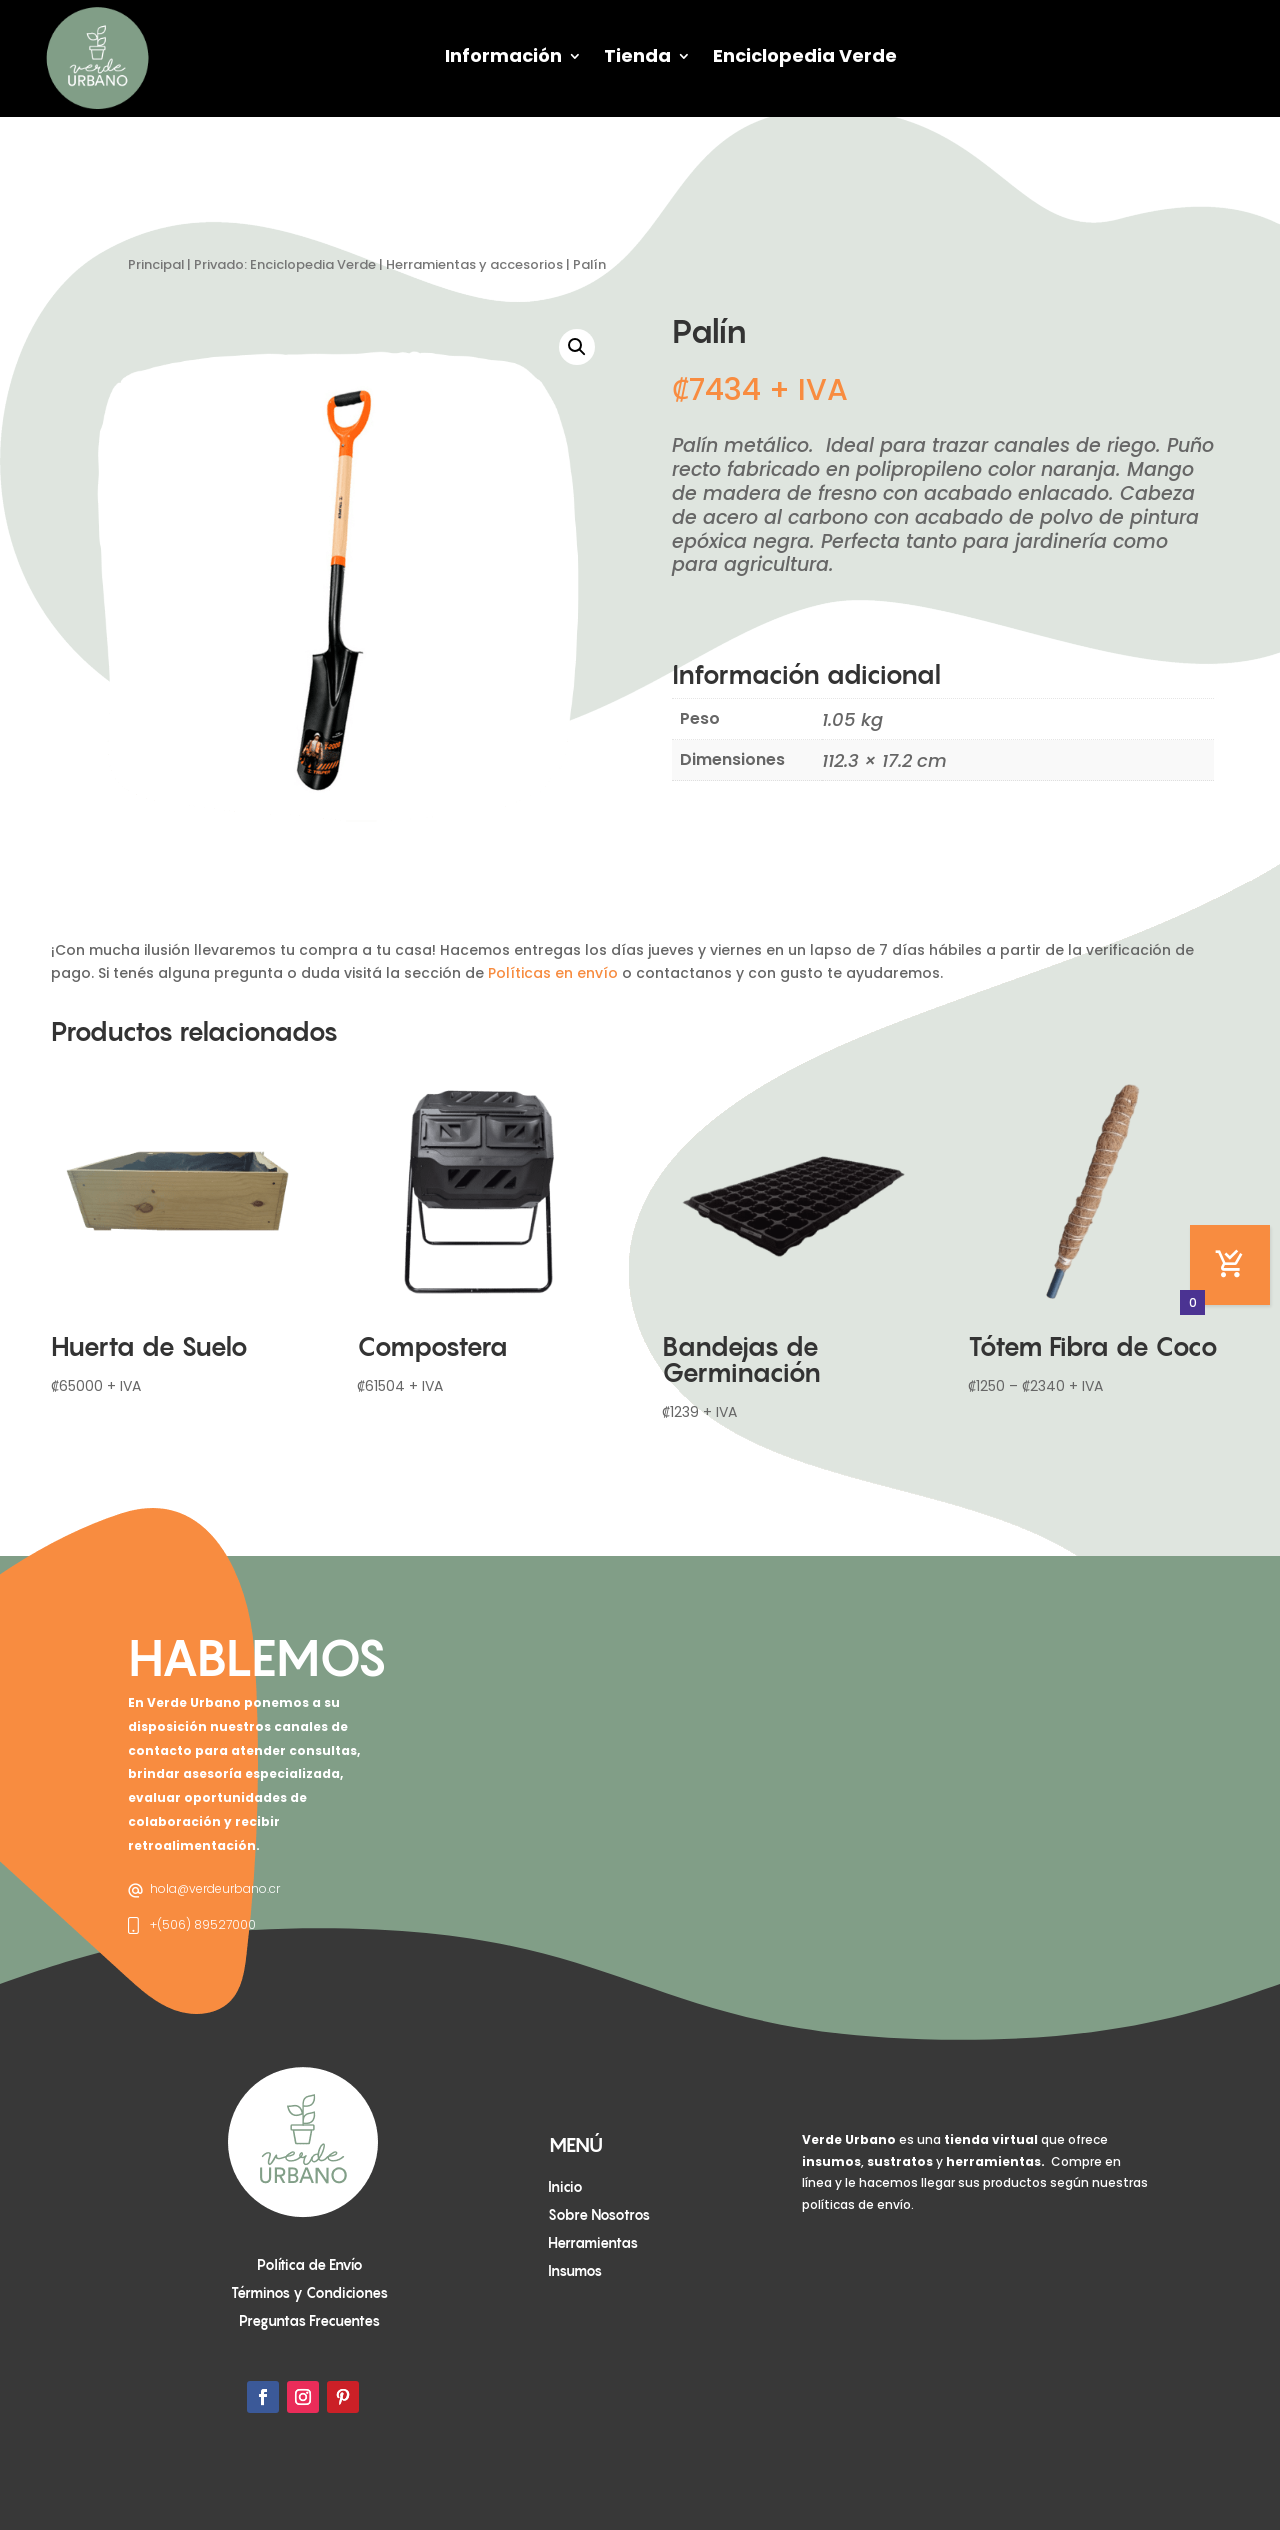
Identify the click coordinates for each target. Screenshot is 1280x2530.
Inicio (565, 2186)
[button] (577, 347)
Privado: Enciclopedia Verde (285, 264)
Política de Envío (310, 2264)
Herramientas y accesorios (474, 264)
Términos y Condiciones (309, 2292)
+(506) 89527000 (203, 1924)
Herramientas (593, 2242)
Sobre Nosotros (599, 2214)
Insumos (575, 2270)
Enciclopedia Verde (805, 55)
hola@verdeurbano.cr (215, 1888)
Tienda (637, 55)
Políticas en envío (553, 973)
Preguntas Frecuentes (309, 2320)
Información (503, 55)
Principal (156, 264)
